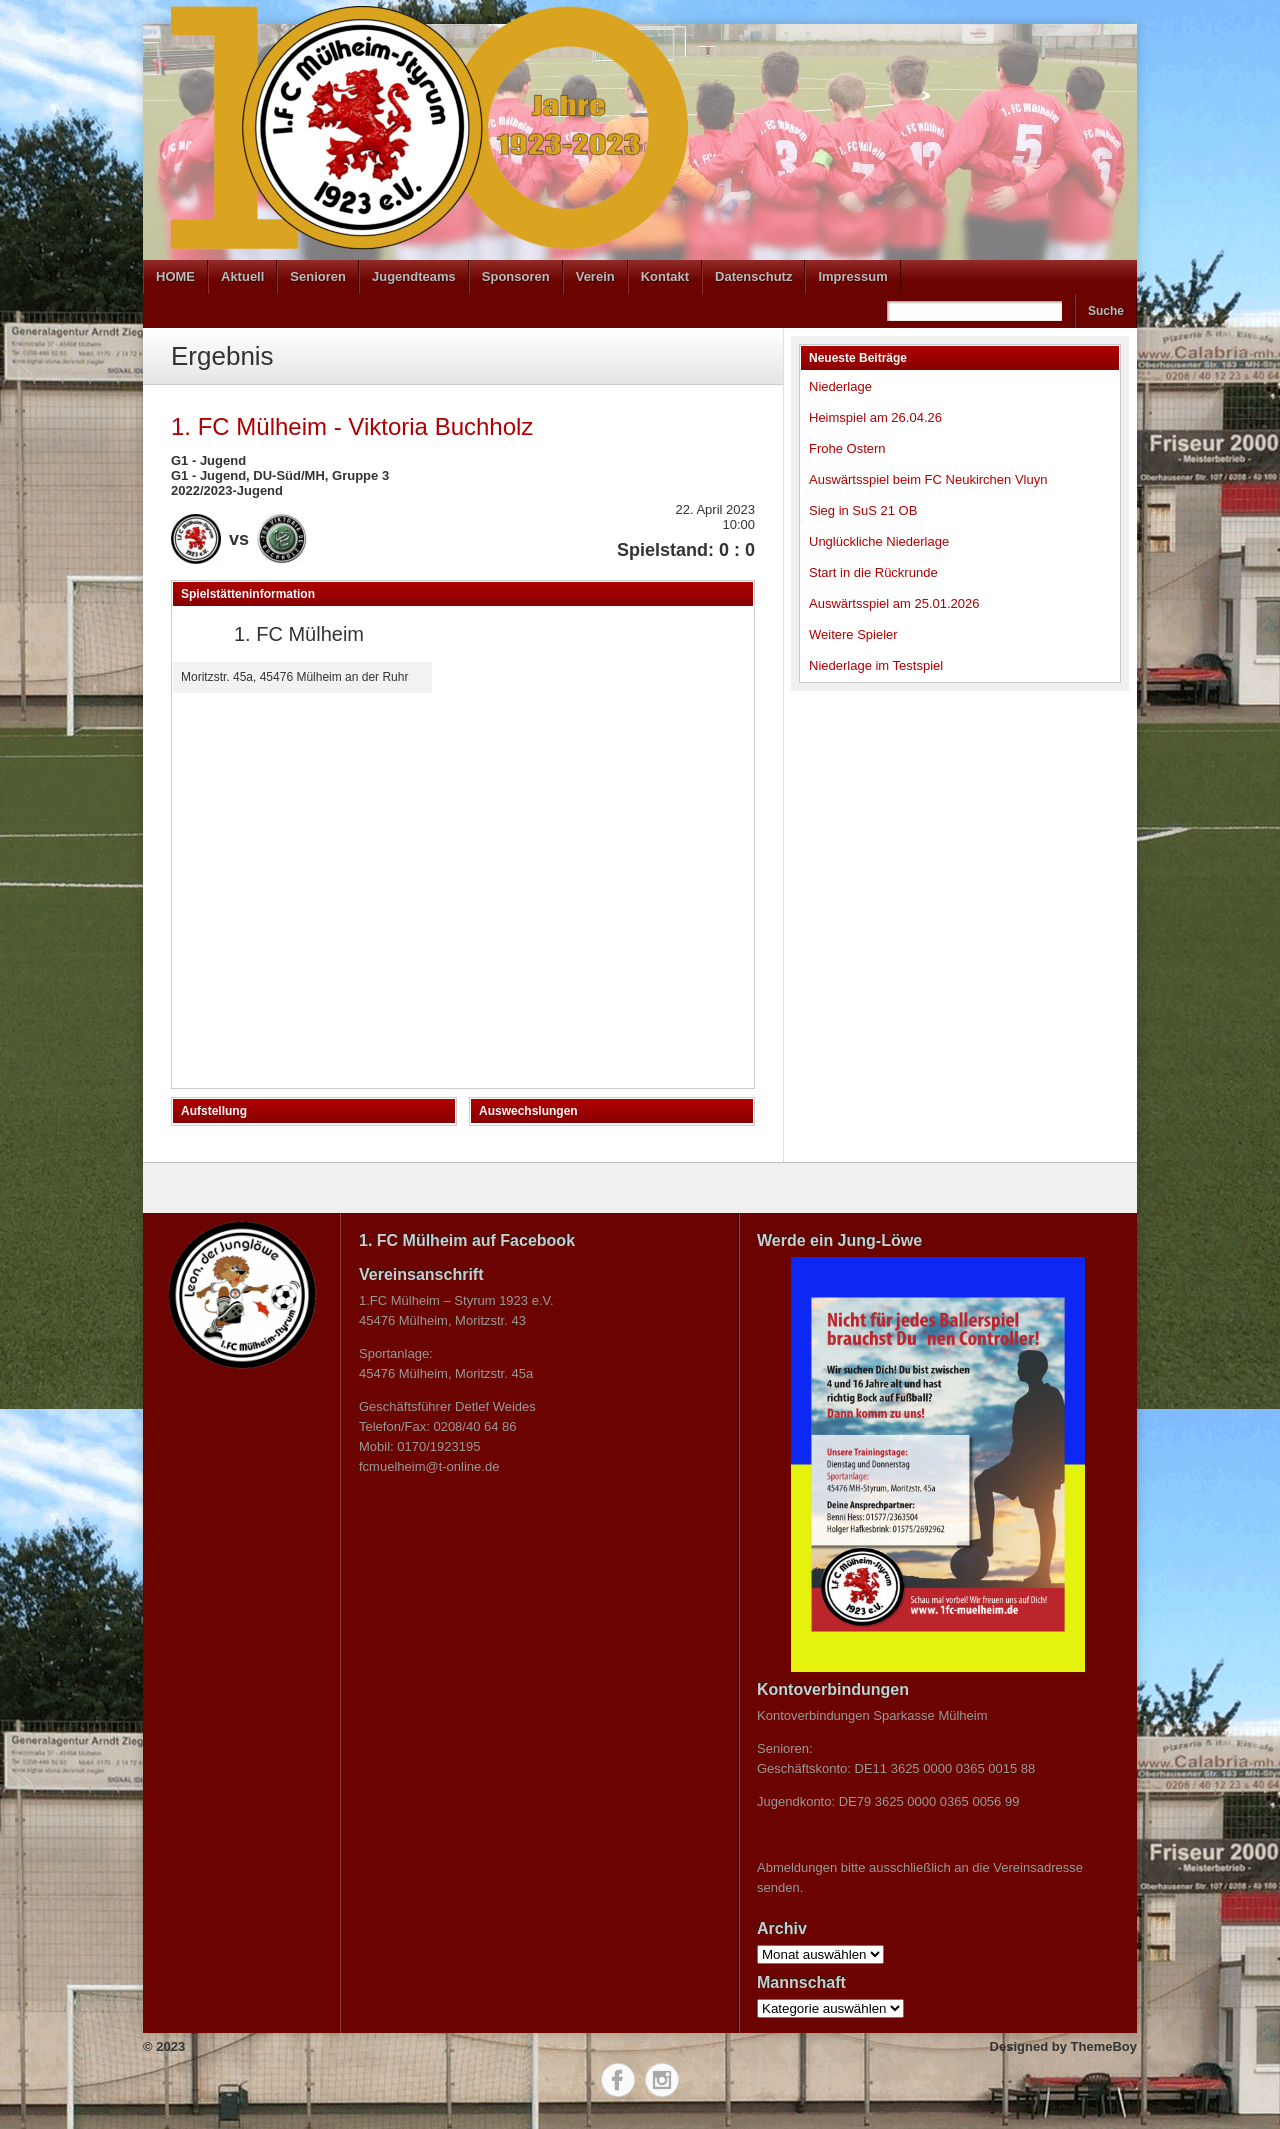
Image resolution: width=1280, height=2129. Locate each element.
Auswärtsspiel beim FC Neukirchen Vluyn (928, 479)
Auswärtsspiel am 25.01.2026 (894, 603)
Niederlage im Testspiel (876, 665)
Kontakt (665, 276)
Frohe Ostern (847, 448)
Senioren (318, 276)
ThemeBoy (1104, 2046)
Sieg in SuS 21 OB (863, 510)
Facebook (618, 2080)
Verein (595, 276)
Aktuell (242, 276)
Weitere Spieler (853, 634)
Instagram (662, 2080)
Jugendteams (414, 276)
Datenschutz (753, 276)
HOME (175, 276)
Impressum (852, 276)
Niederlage (840, 386)
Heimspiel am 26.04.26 (875, 417)
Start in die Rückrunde (873, 572)
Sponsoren (516, 276)
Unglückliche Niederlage (879, 541)
